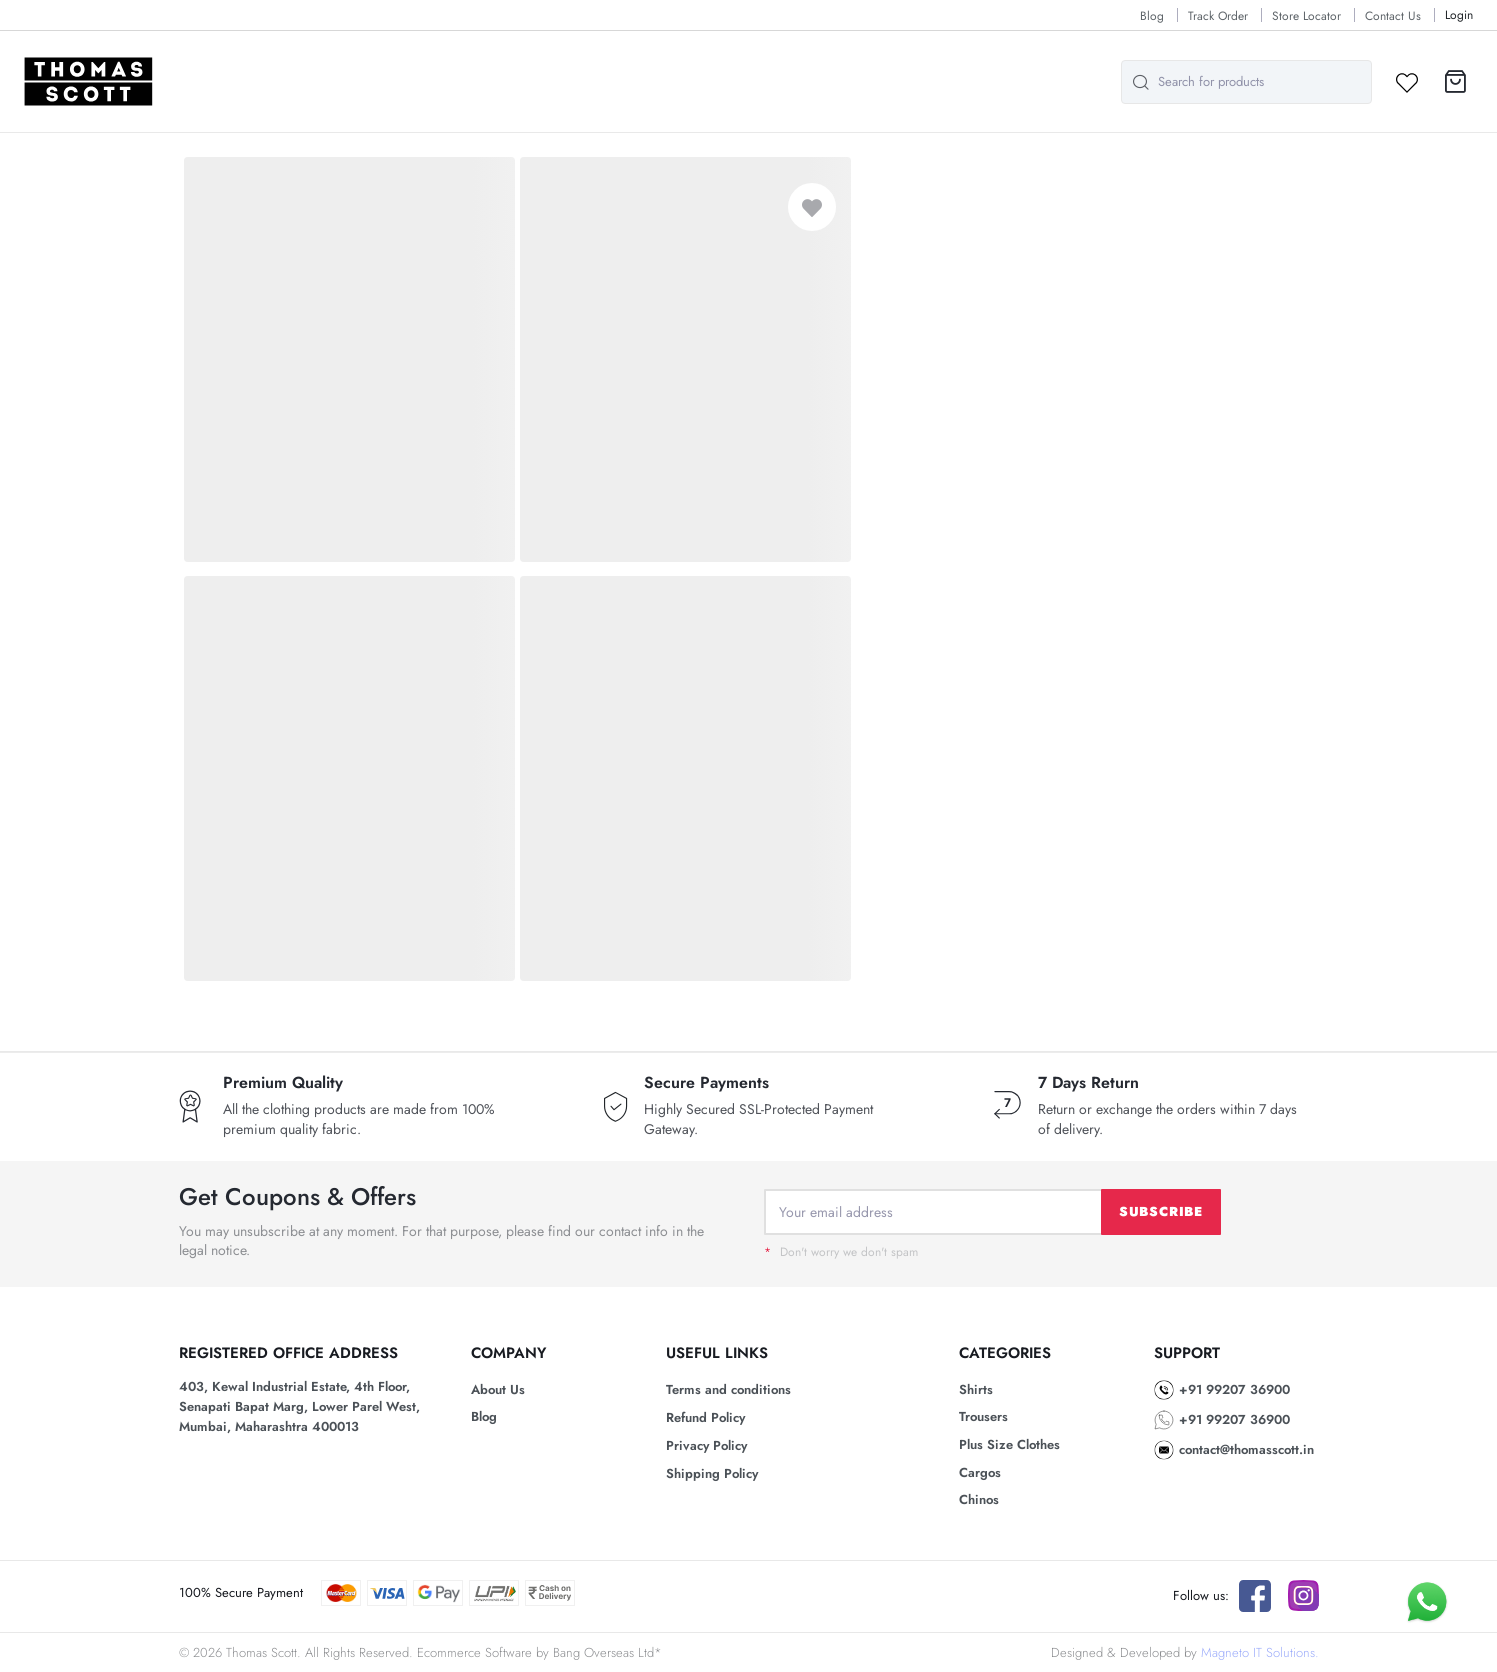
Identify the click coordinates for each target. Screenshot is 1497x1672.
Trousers (983, 1416)
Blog (1152, 16)
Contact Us (1393, 16)
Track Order (1218, 16)
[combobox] (1246, 82)
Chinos (979, 1499)
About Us (498, 1389)
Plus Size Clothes (1009, 1444)
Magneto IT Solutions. (1260, 1652)
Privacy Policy (706, 1445)
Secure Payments (706, 1083)
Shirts (976, 1389)
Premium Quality (283, 1083)
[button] (1455, 81)
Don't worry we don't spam (841, 1252)
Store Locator (1306, 16)
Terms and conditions (728, 1389)
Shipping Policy (712, 1473)
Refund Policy (705, 1417)
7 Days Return (1088, 1083)
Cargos (980, 1472)
